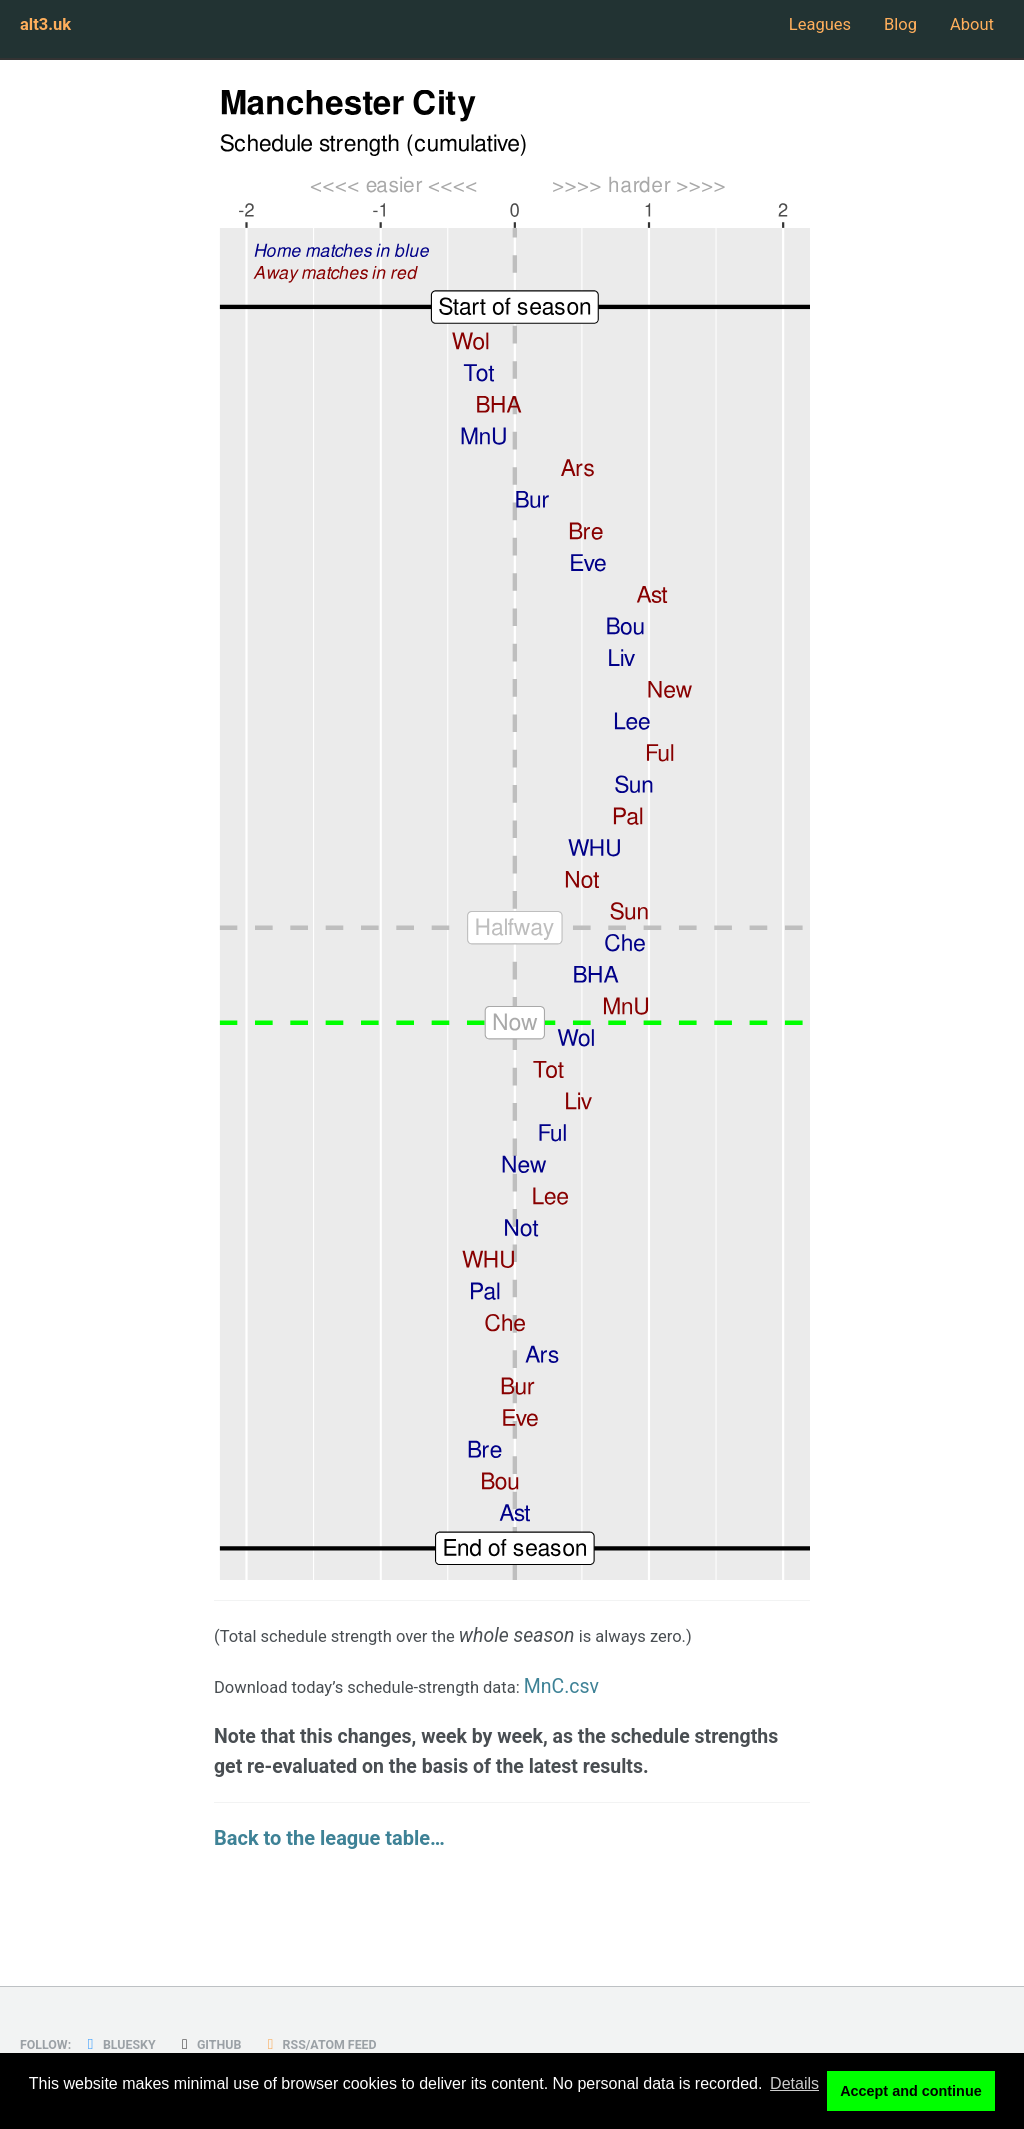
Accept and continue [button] (911, 2093)
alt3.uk (51, 30)
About (967, 30)
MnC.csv (628, 1692)
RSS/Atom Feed (362, 2044)
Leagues (782, 30)
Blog (881, 30)
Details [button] (794, 2092)
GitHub (236, 2044)
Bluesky (135, 2044)
